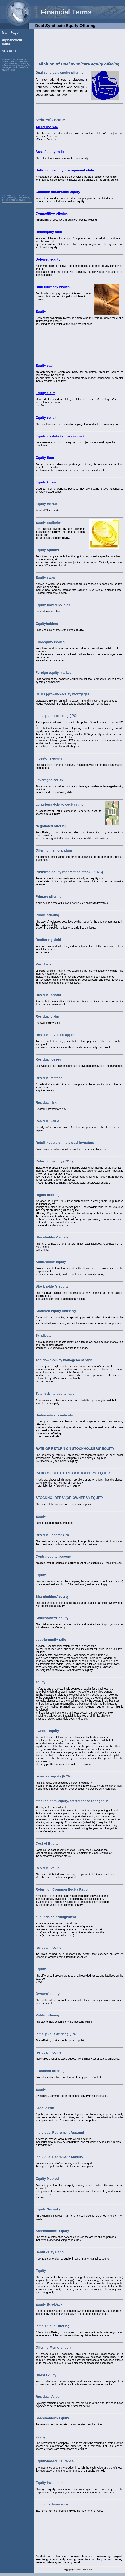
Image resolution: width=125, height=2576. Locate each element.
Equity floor (45, 458)
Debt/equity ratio (49, 232)
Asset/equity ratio (50, 152)
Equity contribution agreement (60, 436)
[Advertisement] (17, 127)
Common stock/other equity (58, 192)
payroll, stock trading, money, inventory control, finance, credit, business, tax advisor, (16, 198)
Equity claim (45, 393)
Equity (41, 311)
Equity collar (46, 418)
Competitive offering (52, 213)
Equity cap (44, 365)
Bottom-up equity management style (65, 170)
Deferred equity (48, 259)
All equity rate (47, 127)
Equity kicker (46, 482)
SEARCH (9, 51)
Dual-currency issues (53, 287)
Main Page (10, 33)
